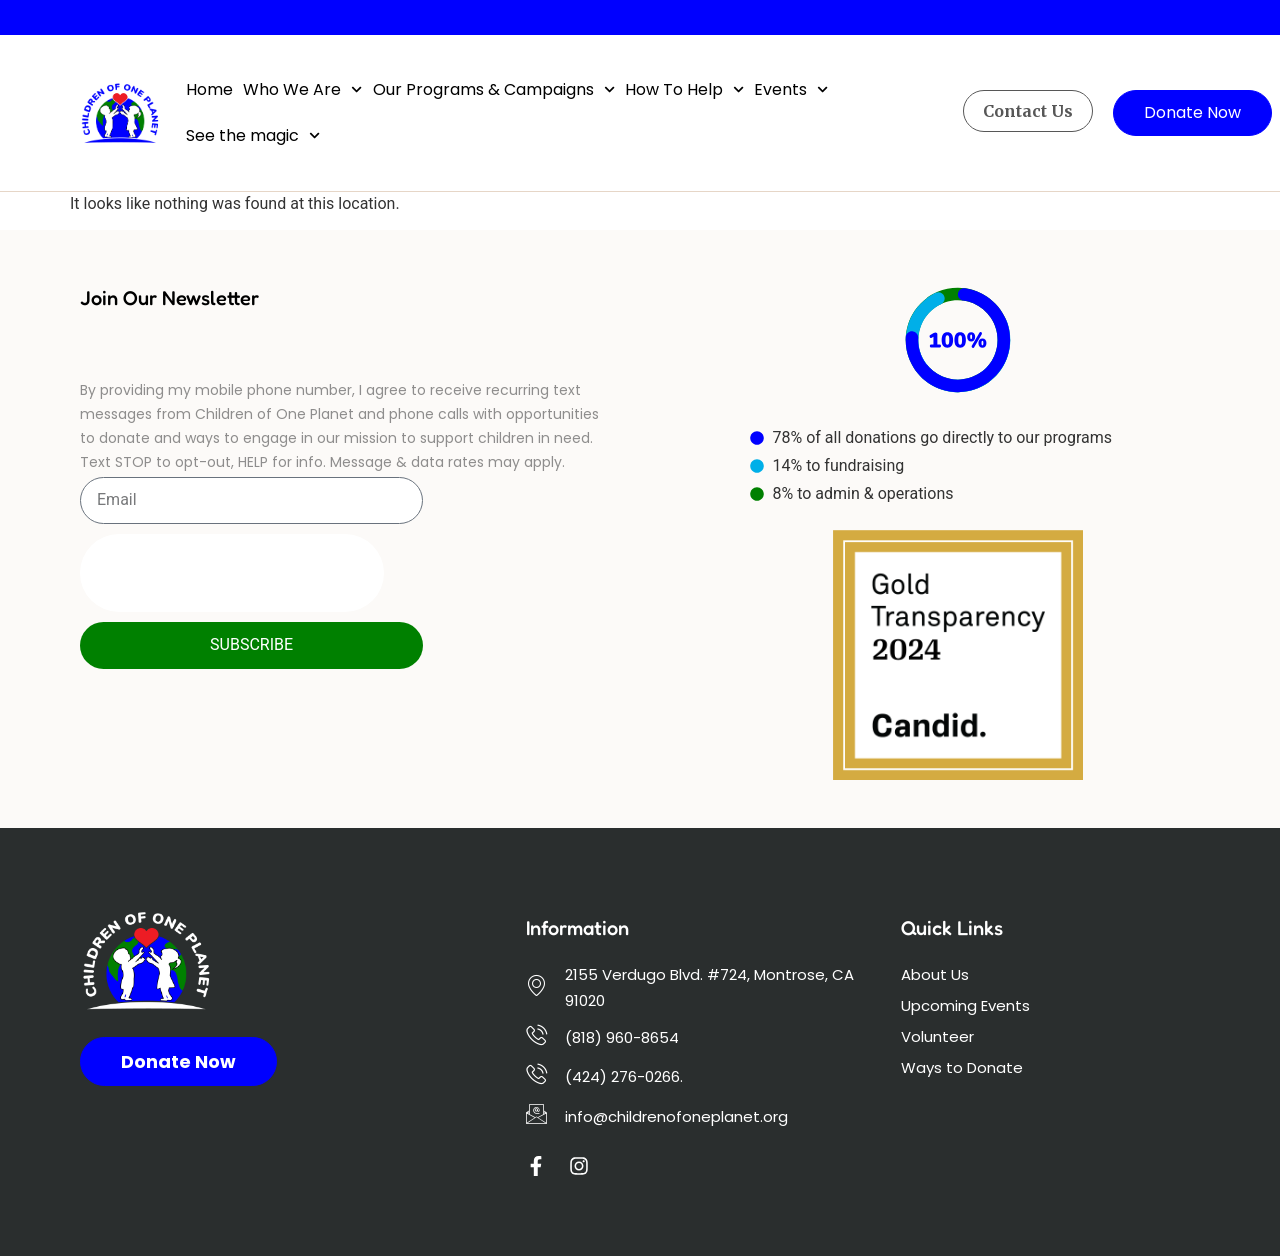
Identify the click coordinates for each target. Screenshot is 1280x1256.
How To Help (684, 89)
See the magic (253, 135)
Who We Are (302, 89)
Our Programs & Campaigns (494, 89)
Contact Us (1028, 111)
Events (791, 89)
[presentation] (232, 573)
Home (209, 89)
